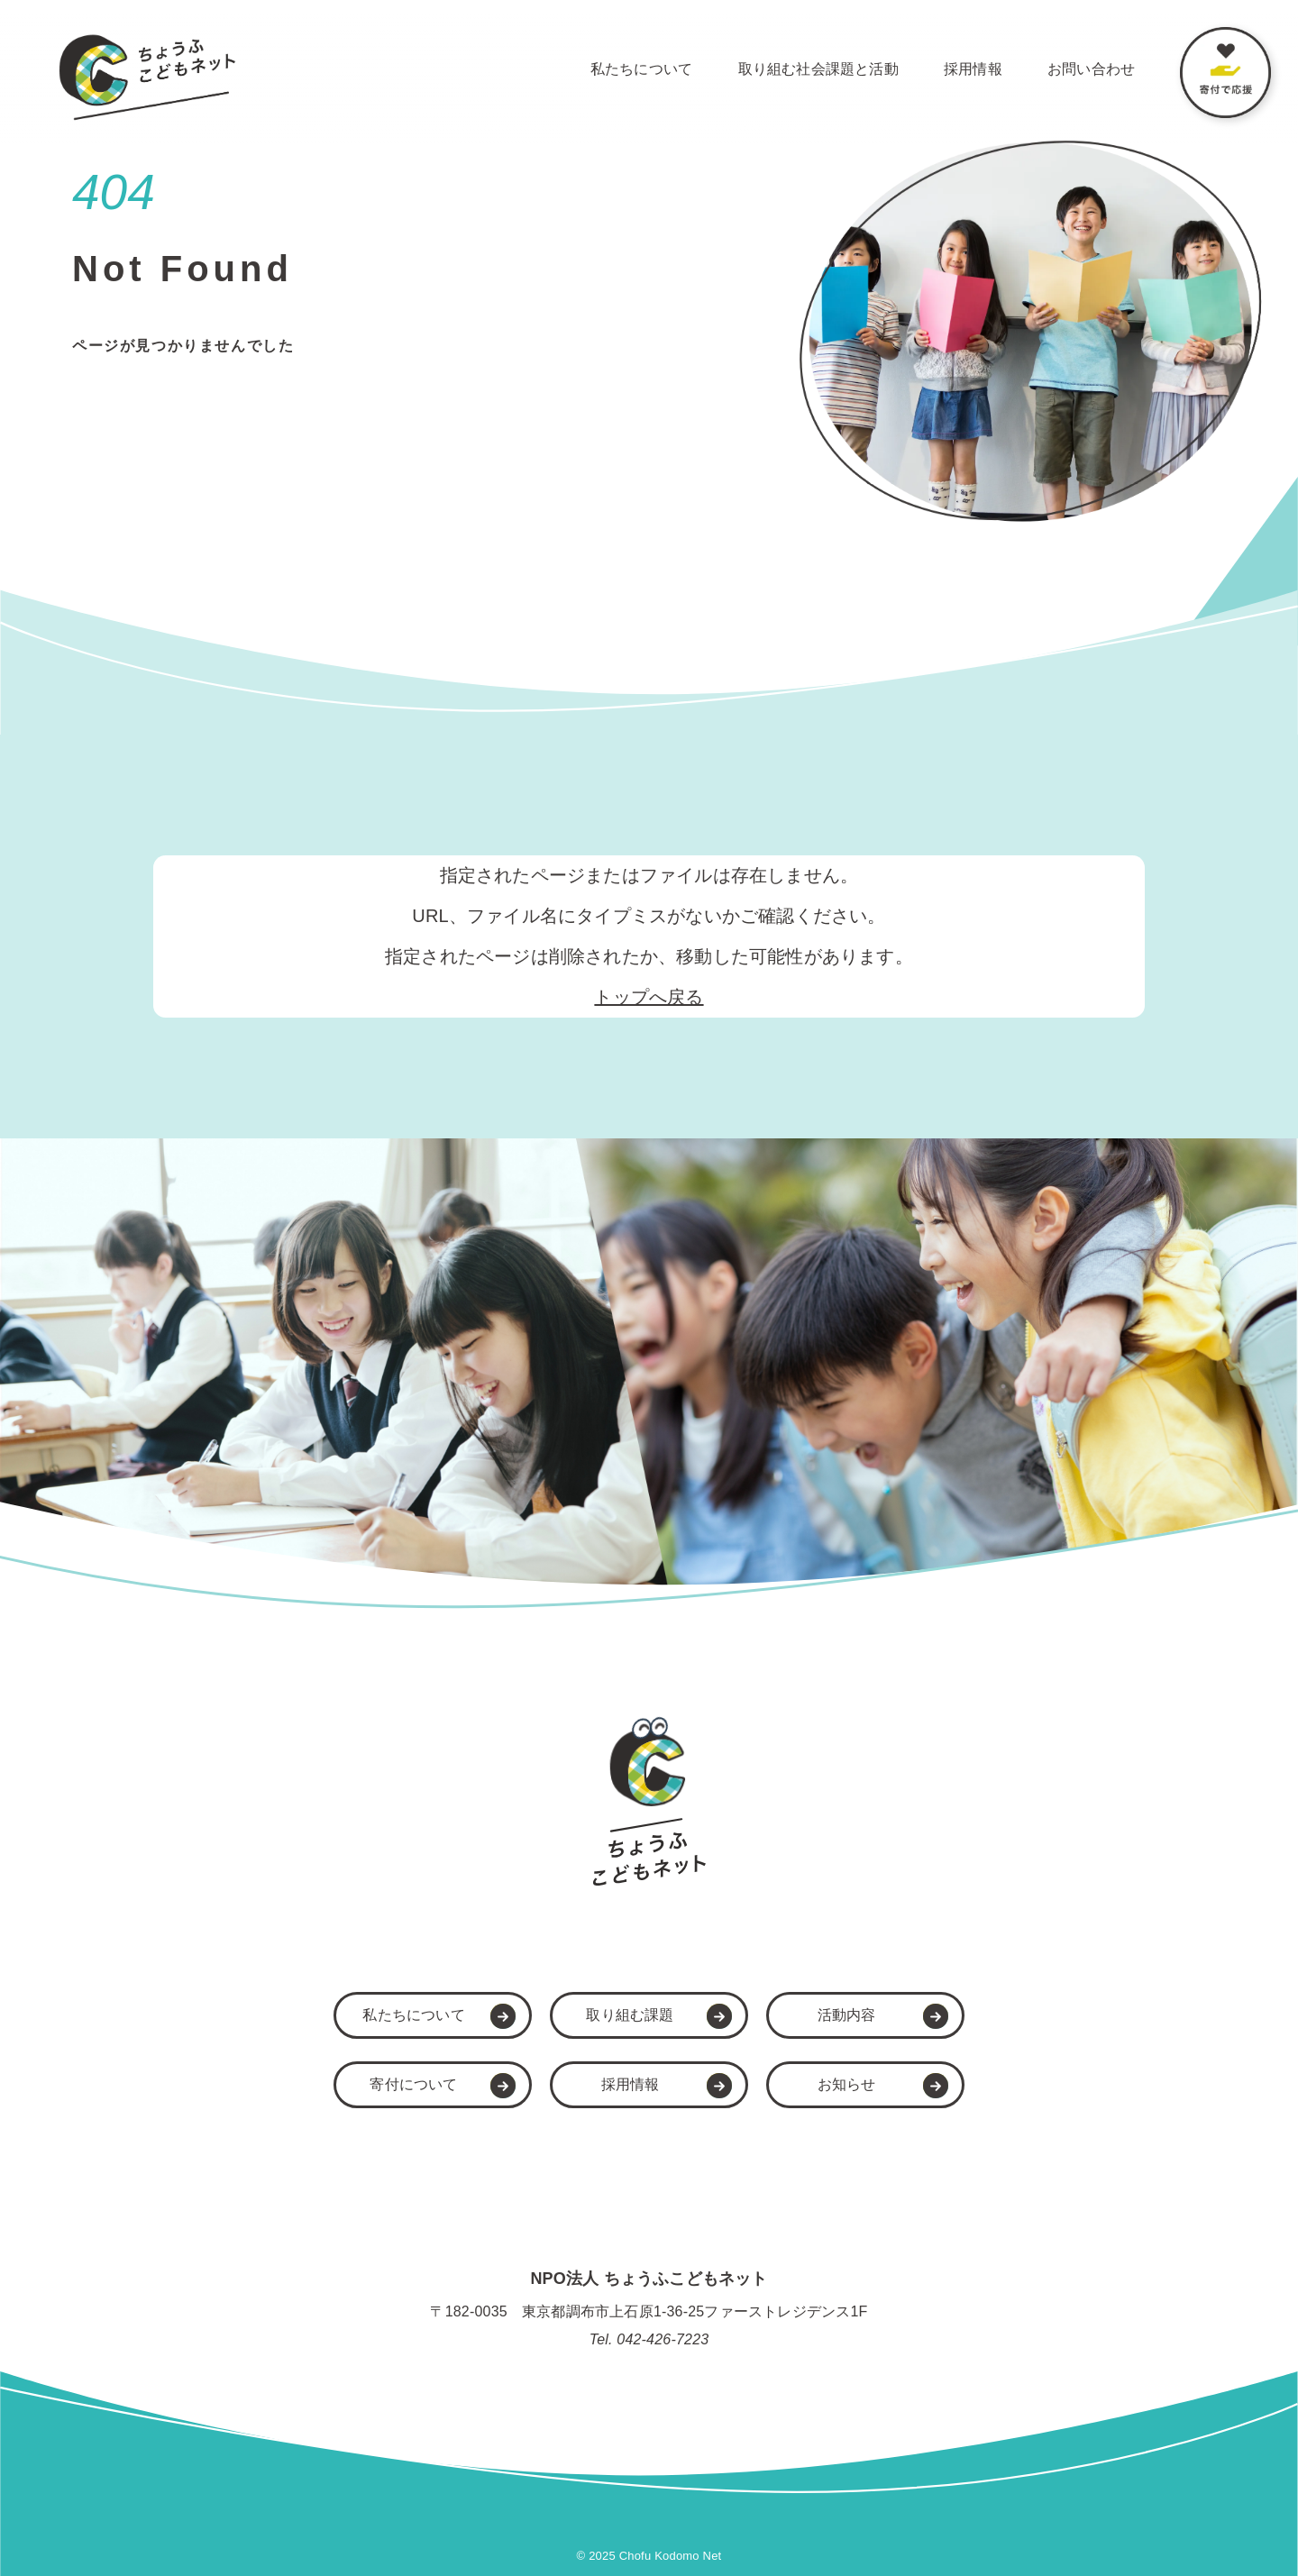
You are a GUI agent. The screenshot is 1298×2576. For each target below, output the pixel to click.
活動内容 (847, 2015)
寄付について (413, 2084)
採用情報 (973, 69)
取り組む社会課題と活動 (818, 69)
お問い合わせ (1091, 69)
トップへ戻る (648, 997)
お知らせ (847, 2084)
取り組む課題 (629, 2015)
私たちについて (641, 69)
